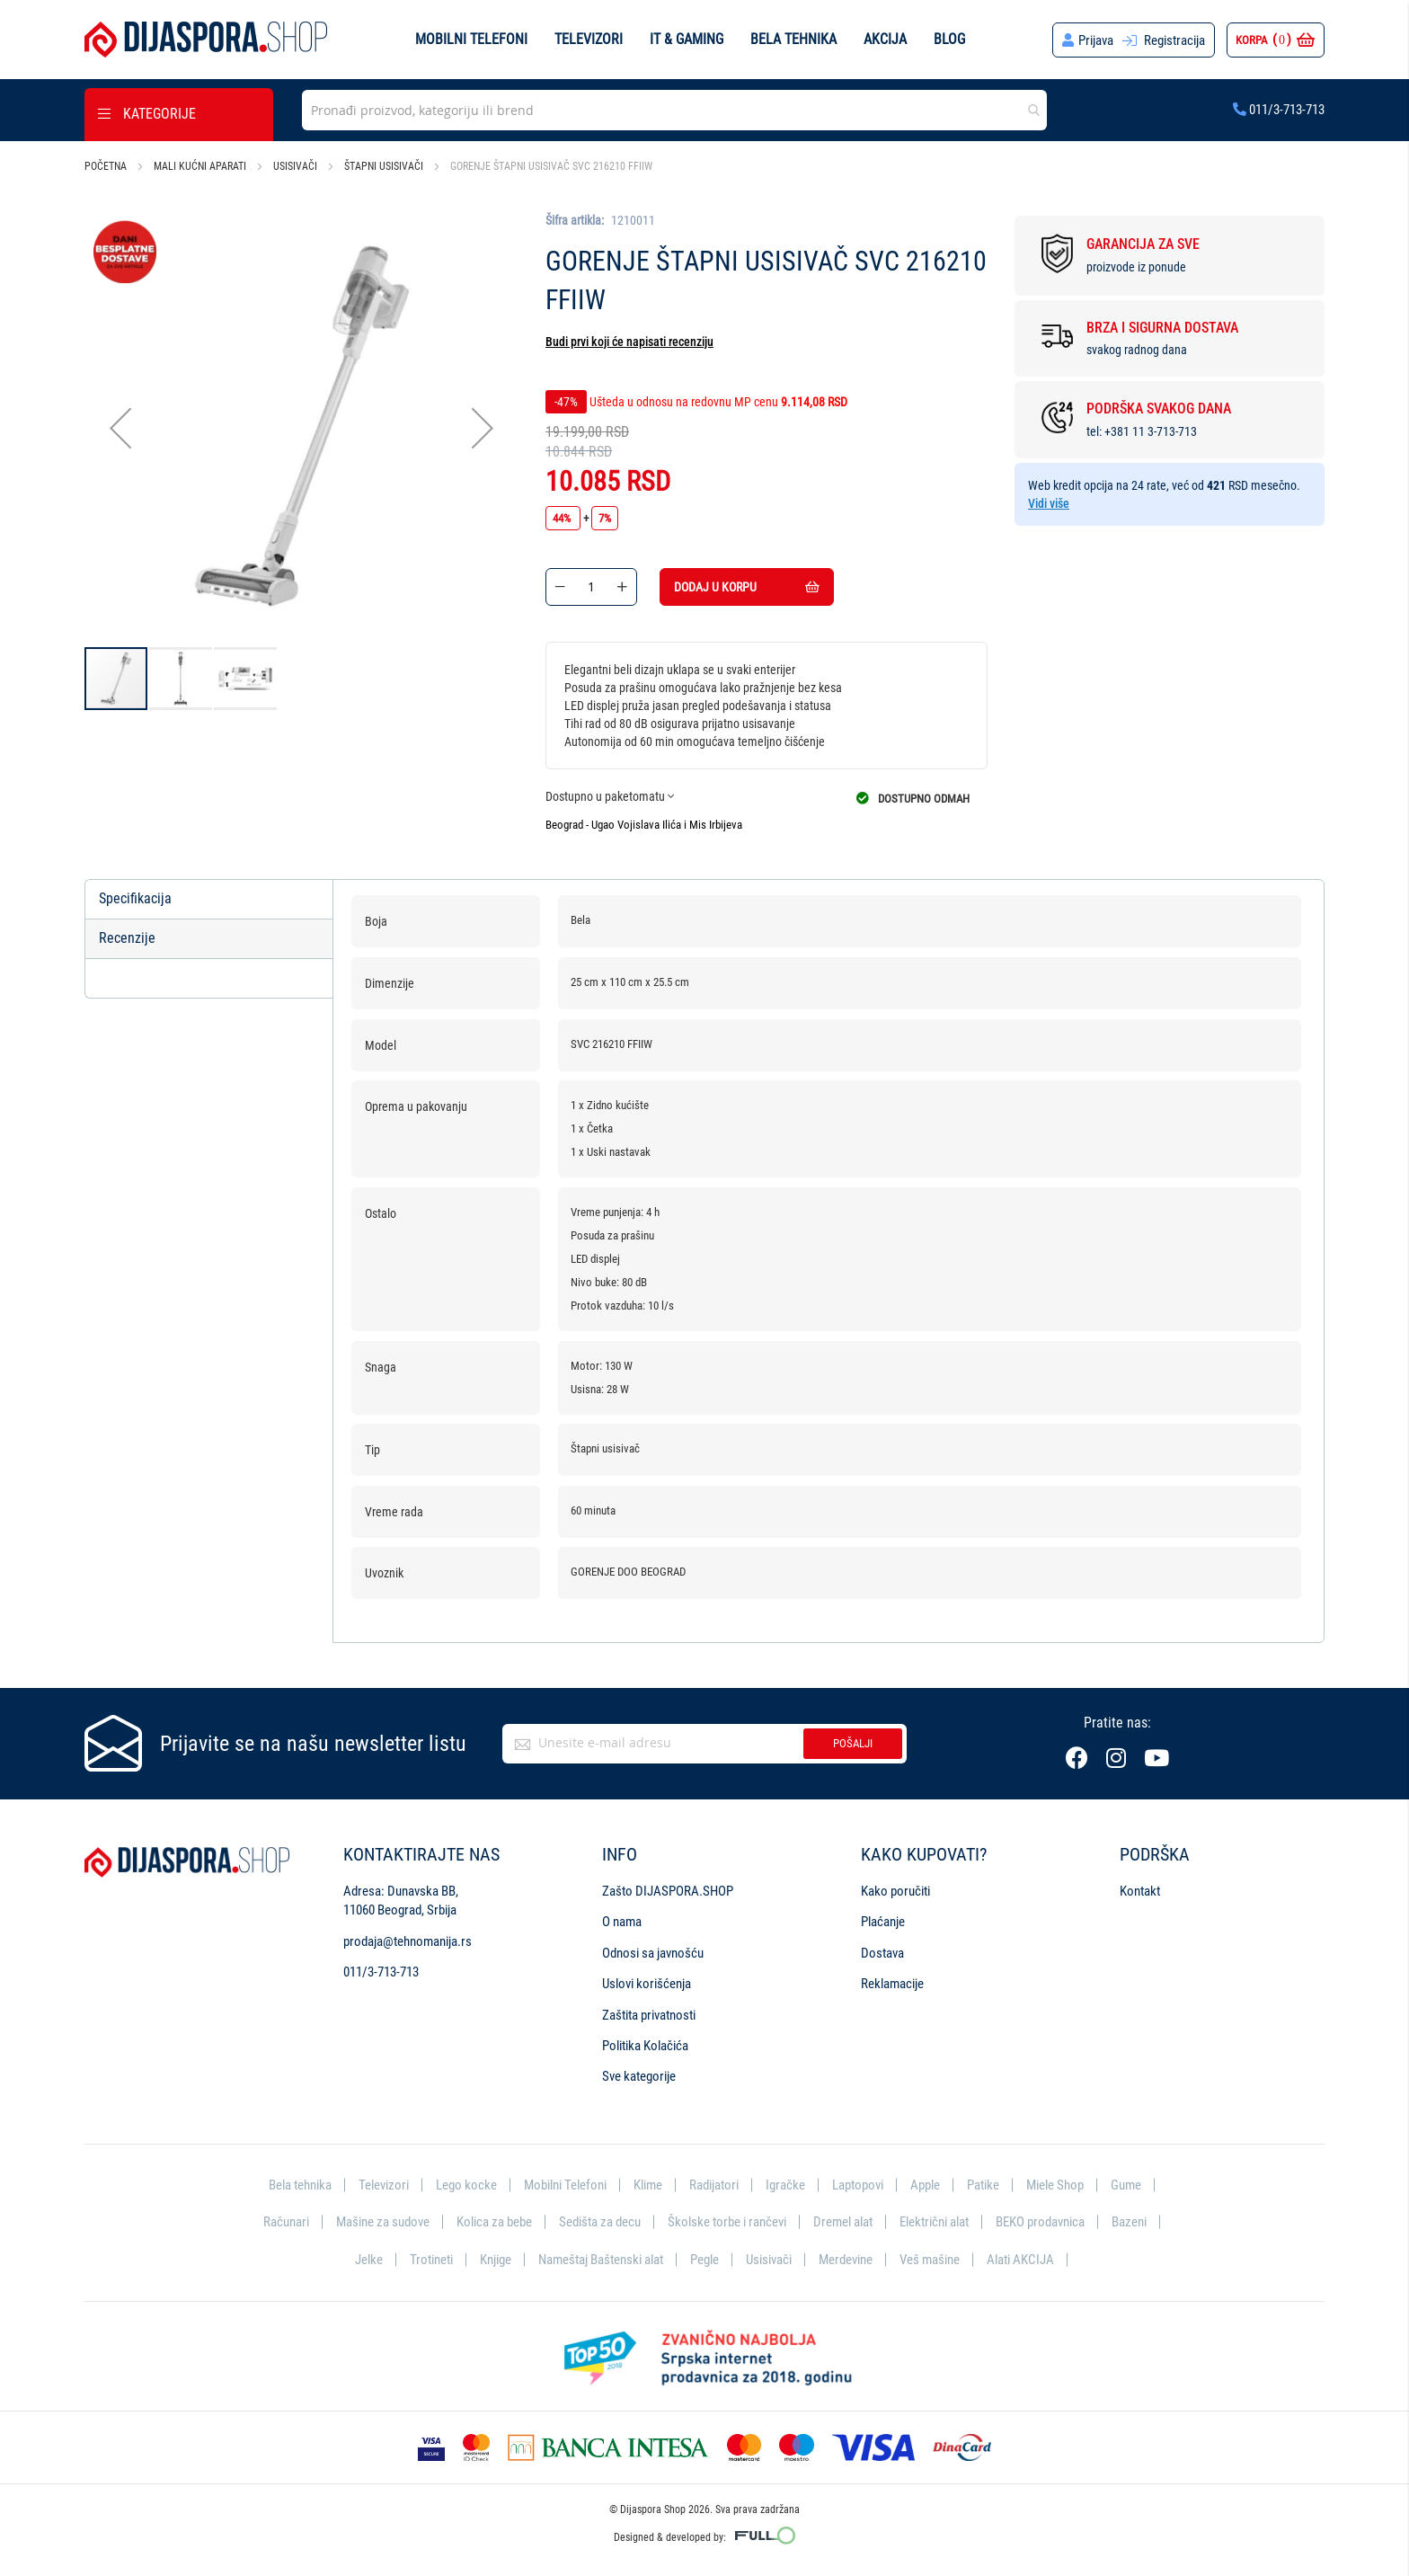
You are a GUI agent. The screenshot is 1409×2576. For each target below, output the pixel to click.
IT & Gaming (686, 39)
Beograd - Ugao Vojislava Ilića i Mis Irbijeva (643, 824)
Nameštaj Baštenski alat (600, 2260)
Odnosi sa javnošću (653, 1953)
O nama (622, 1922)
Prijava (1095, 40)
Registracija (1174, 40)
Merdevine (846, 2260)
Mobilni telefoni (471, 39)
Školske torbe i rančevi (727, 2222)
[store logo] (205, 39)
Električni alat (934, 2222)
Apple (925, 2185)
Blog (949, 39)
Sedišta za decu (600, 2222)
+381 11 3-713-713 (1150, 431)
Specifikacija (135, 898)
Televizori (588, 39)
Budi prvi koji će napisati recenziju (629, 341)
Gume (1126, 2185)
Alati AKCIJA (1020, 2260)
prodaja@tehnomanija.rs (407, 1941)
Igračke (785, 2185)
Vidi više (1048, 503)
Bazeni (1129, 2222)
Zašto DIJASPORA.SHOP (667, 1891)
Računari (286, 2222)
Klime (648, 2185)
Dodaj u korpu (747, 587)
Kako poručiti (895, 1891)
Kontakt (1140, 1891)
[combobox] (674, 110)
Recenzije (127, 937)
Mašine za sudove (383, 2222)
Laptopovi (857, 2185)
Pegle (704, 2260)
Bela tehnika (793, 39)
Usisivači (295, 166)
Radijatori (714, 2185)
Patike (983, 2185)
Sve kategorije (639, 2076)
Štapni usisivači (383, 166)
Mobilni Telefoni (565, 2185)
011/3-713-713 (1279, 110)
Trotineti (431, 2260)
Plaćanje (883, 1922)
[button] (120, 428)
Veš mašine (929, 2260)
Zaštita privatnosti (649, 2015)
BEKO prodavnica (1040, 2222)
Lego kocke (466, 2185)
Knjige (495, 2260)
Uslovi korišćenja (646, 1984)
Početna (105, 166)
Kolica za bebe (494, 2222)
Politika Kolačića (645, 2046)
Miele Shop (1055, 2185)
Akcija (885, 39)
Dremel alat (843, 2222)
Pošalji (853, 1743)
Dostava (882, 1953)
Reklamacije (892, 1984)
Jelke (369, 2260)
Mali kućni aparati (200, 166)
